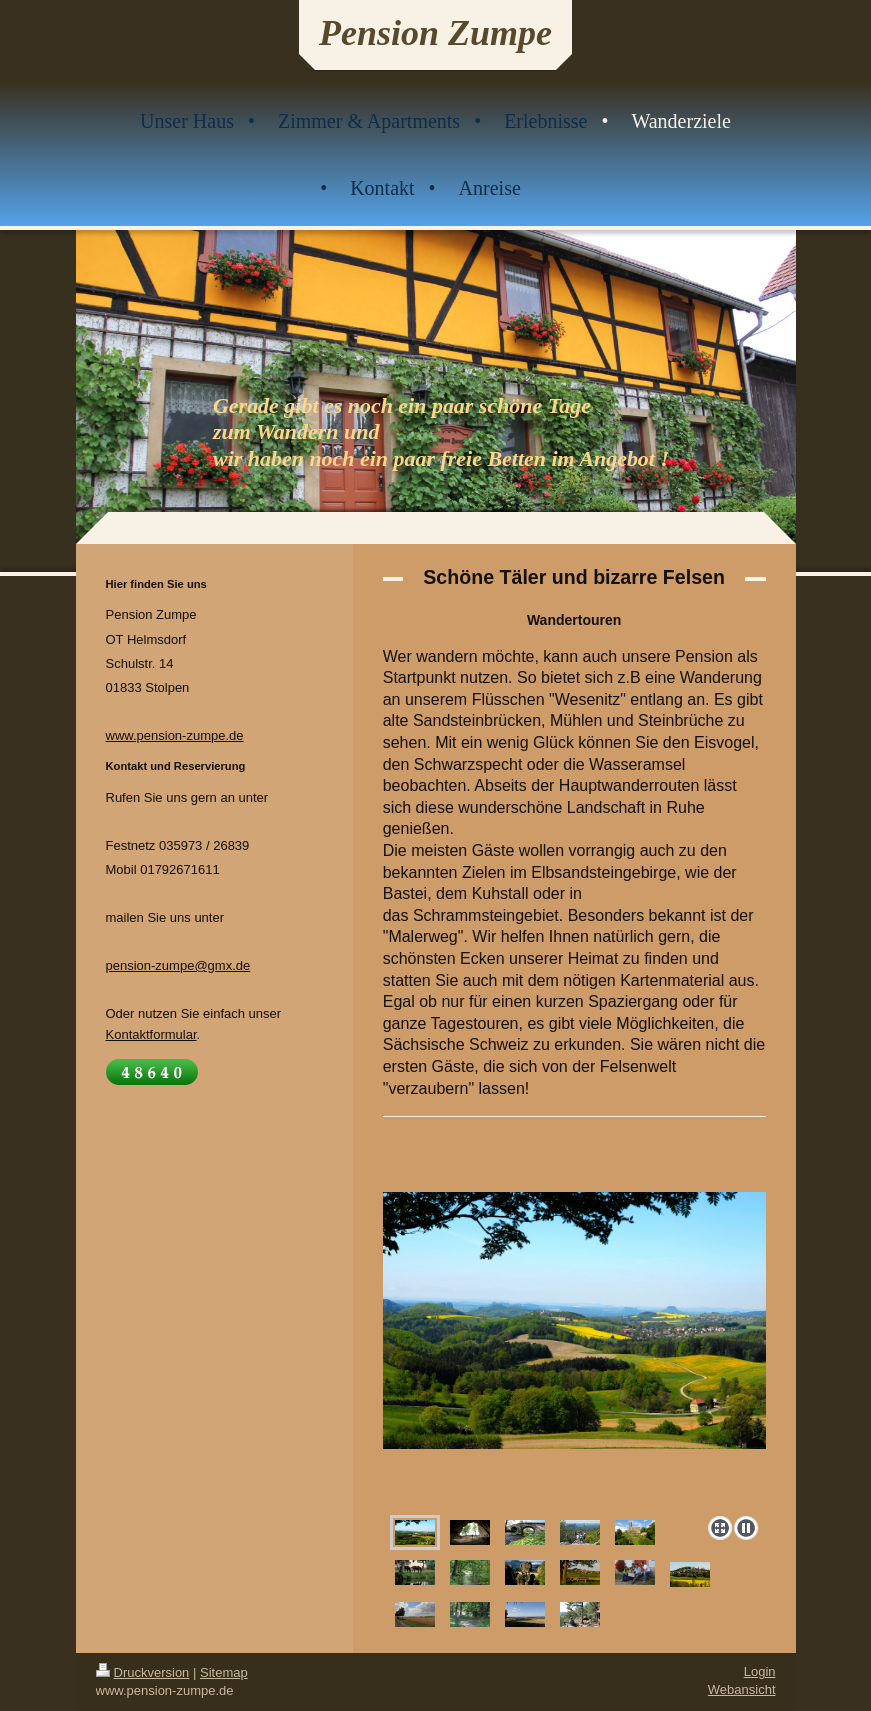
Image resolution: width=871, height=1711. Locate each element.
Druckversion (143, 1672)
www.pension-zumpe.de (175, 735)
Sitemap (224, 1672)
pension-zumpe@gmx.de (178, 965)
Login (760, 1671)
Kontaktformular (151, 1034)
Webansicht (742, 1689)
